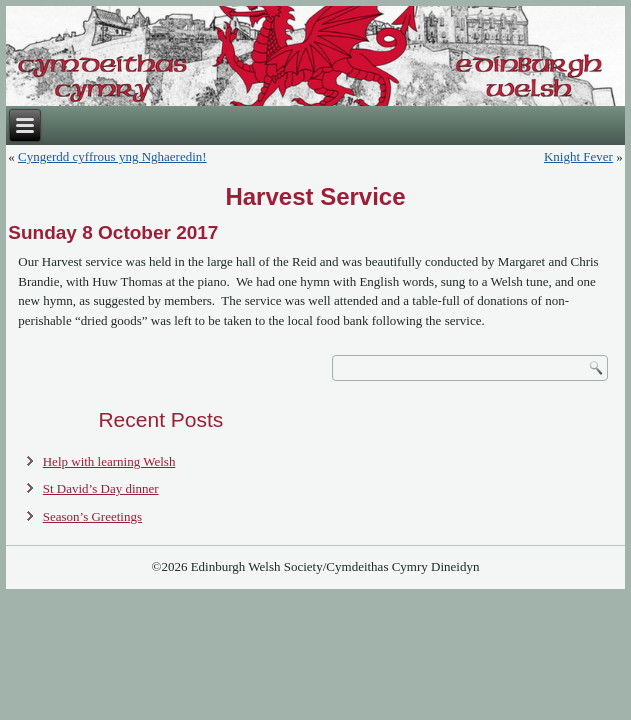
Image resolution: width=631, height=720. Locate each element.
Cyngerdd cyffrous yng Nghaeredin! (112, 156)
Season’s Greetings (92, 516)
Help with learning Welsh (109, 461)
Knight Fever (578, 156)
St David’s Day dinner (101, 488)
